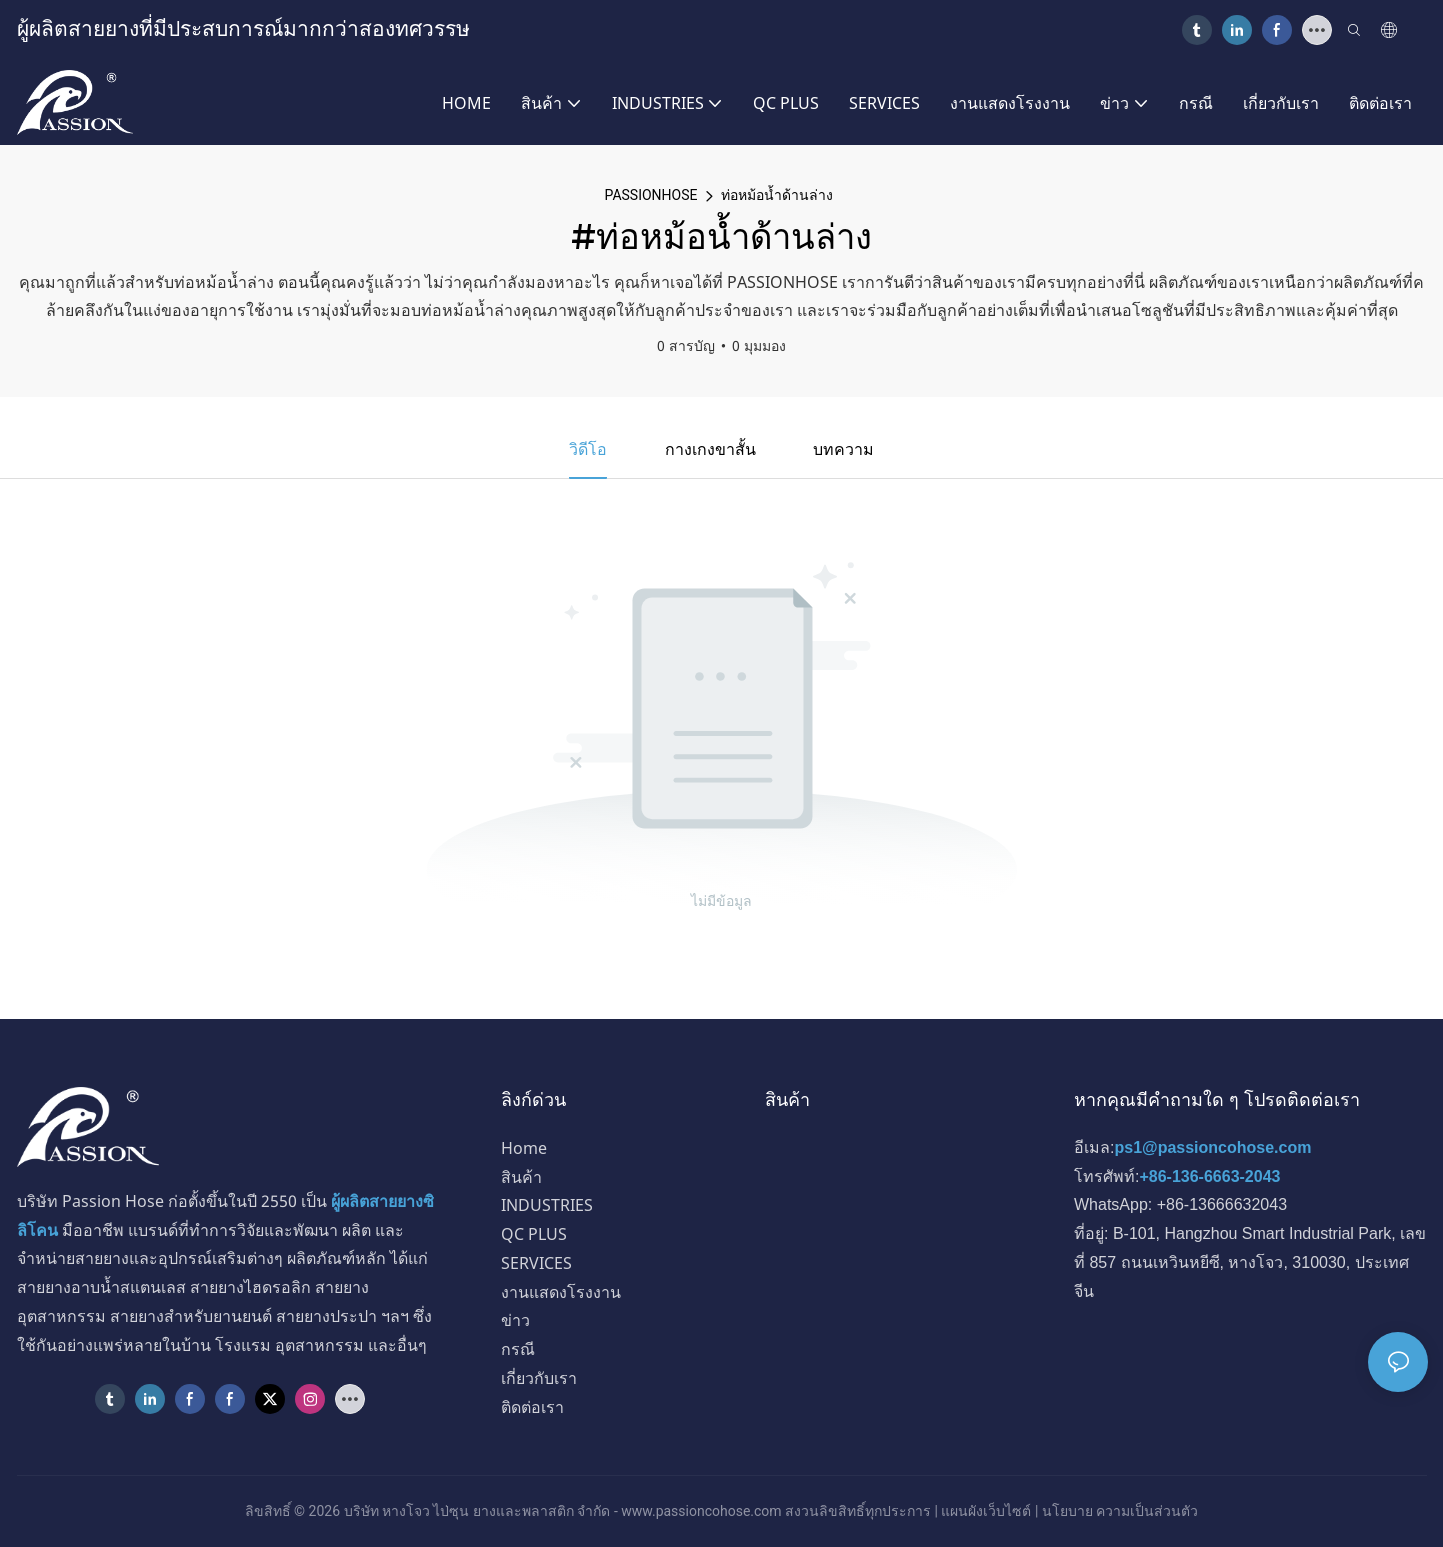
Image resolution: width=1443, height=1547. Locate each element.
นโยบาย (1067, 1511)
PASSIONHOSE (651, 195)
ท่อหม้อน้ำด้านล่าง (777, 195)
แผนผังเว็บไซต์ (986, 1511)
